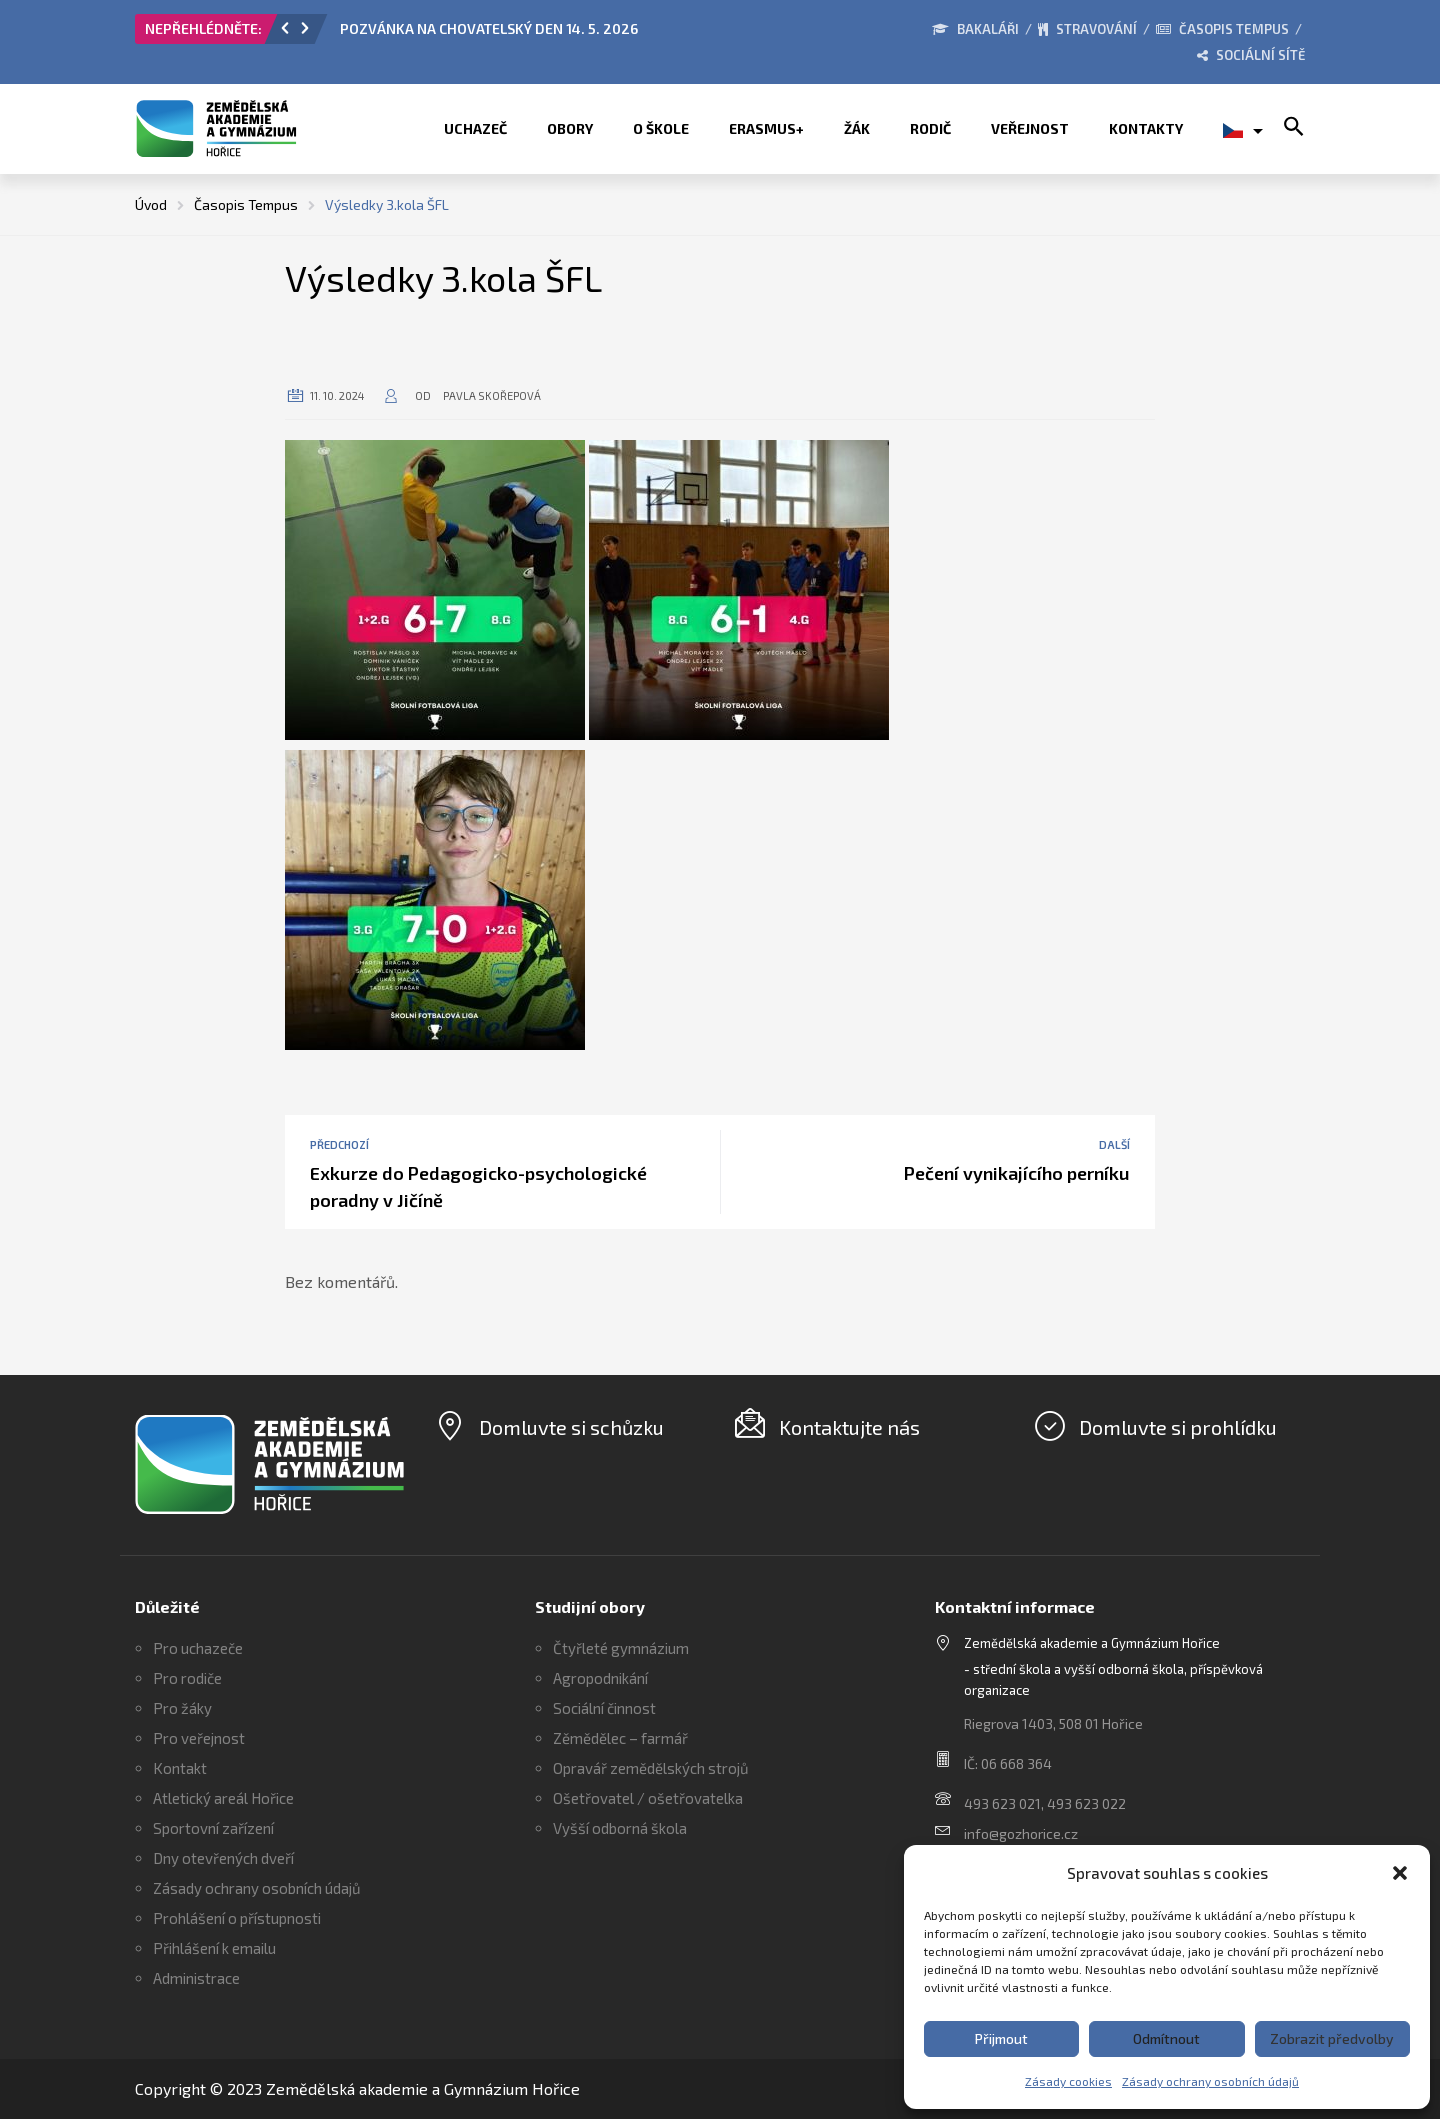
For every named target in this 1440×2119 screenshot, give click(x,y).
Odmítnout (1166, 2038)
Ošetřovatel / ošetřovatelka (648, 1798)
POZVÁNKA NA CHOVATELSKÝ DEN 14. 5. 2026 (489, 28)
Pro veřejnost (199, 1738)
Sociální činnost (604, 1708)
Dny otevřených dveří (223, 1858)
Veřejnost (1030, 128)
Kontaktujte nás (849, 1427)
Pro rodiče (187, 1678)
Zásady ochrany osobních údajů (1210, 2081)
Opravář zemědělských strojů (651, 1768)
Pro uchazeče (198, 1648)
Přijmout (1001, 2038)
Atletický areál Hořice (223, 1798)
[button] (1400, 1873)
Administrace (196, 1978)
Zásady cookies (1068, 2081)
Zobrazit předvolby (1332, 2038)
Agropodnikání (600, 1678)
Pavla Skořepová (492, 395)
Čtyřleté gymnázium (621, 1648)
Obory (570, 128)
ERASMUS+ (766, 128)
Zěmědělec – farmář (620, 1738)
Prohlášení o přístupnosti (237, 1918)
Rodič (930, 128)
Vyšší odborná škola (620, 1828)
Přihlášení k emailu (214, 1948)
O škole (661, 128)
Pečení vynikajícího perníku (1017, 1173)
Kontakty (1146, 128)
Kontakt (180, 1768)
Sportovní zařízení (213, 1828)
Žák (857, 128)
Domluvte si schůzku (571, 1427)
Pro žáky (182, 1708)
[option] (565, 34)
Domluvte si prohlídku (1178, 1427)
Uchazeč (475, 128)
